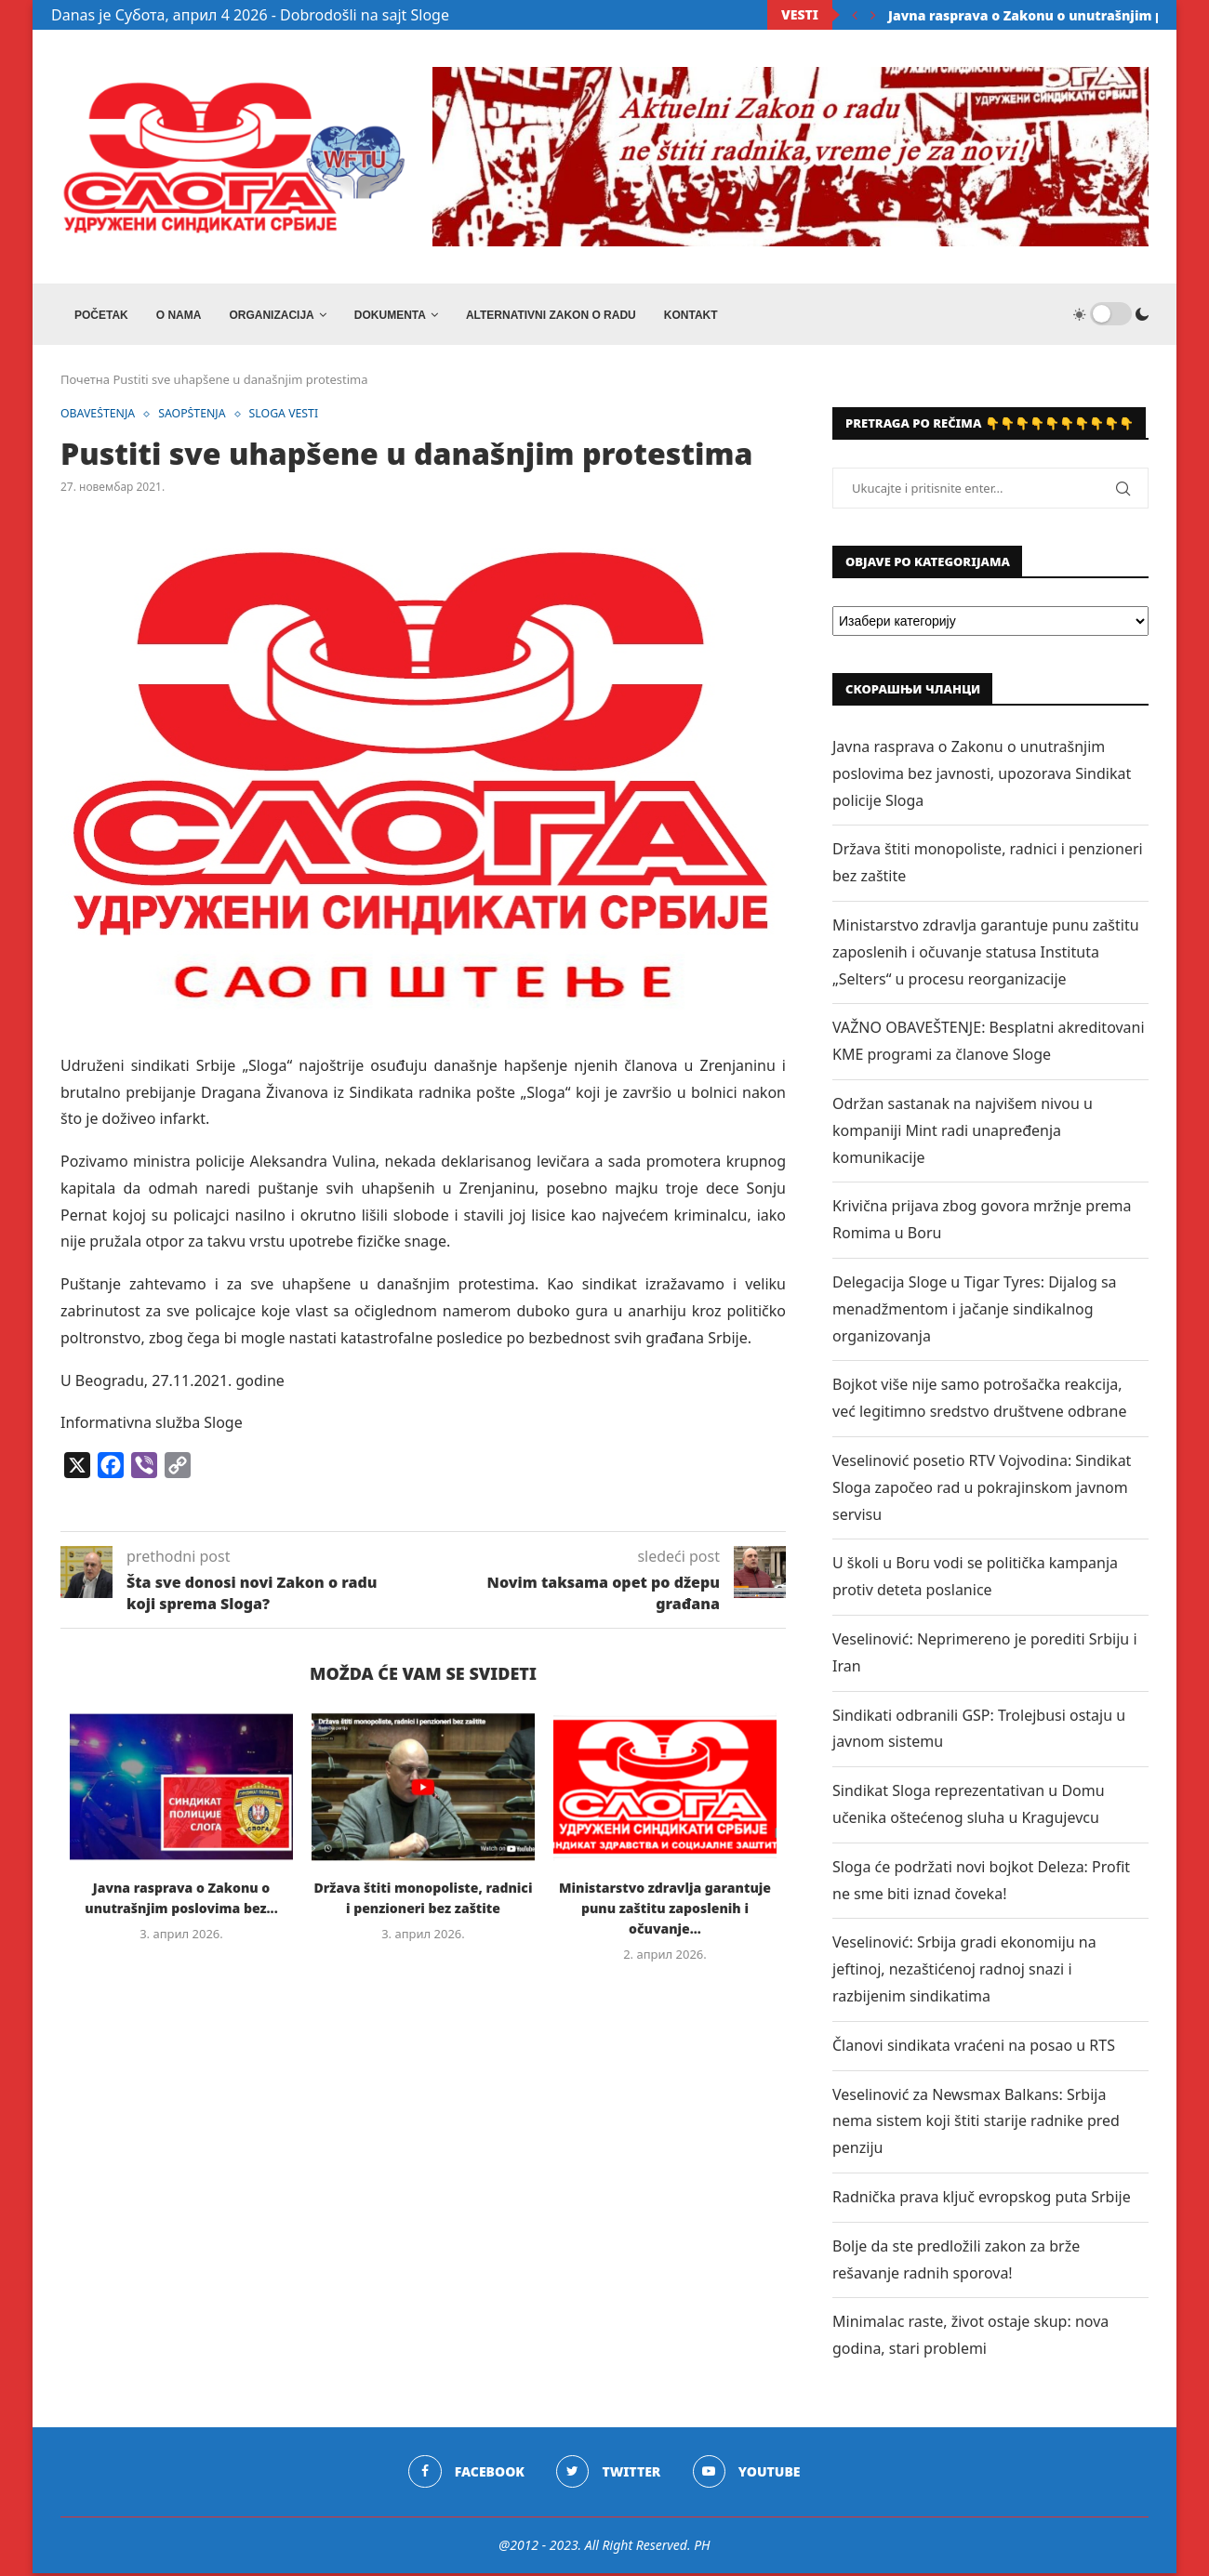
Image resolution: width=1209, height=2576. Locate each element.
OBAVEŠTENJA (100, 418)
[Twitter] (608, 2474)
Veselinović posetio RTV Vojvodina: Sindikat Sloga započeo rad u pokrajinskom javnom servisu (981, 1491)
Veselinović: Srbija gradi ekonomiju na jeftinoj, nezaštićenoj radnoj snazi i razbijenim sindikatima (964, 1972)
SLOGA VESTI (293, 418)
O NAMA (179, 315)
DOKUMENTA (390, 315)
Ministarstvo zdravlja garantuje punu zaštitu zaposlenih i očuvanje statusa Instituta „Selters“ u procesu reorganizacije (985, 955)
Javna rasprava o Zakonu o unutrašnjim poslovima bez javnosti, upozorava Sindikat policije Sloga (981, 777)
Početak (101, 315)
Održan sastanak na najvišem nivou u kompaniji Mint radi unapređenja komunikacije (962, 1134)
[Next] (873, 15)
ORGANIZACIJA (271, 315)
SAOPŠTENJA (198, 418)
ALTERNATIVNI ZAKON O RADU (551, 315)
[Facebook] (465, 2474)
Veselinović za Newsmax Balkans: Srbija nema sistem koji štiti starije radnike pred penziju (976, 2124)
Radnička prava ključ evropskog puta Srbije (981, 2199)
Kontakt (691, 315)
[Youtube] (747, 2474)
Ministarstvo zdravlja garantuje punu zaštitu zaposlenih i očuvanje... (665, 1911)
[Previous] (854, 15)
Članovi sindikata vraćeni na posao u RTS (973, 2048)
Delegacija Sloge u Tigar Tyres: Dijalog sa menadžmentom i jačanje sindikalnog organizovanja (974, 1312)
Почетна (85, 383)
